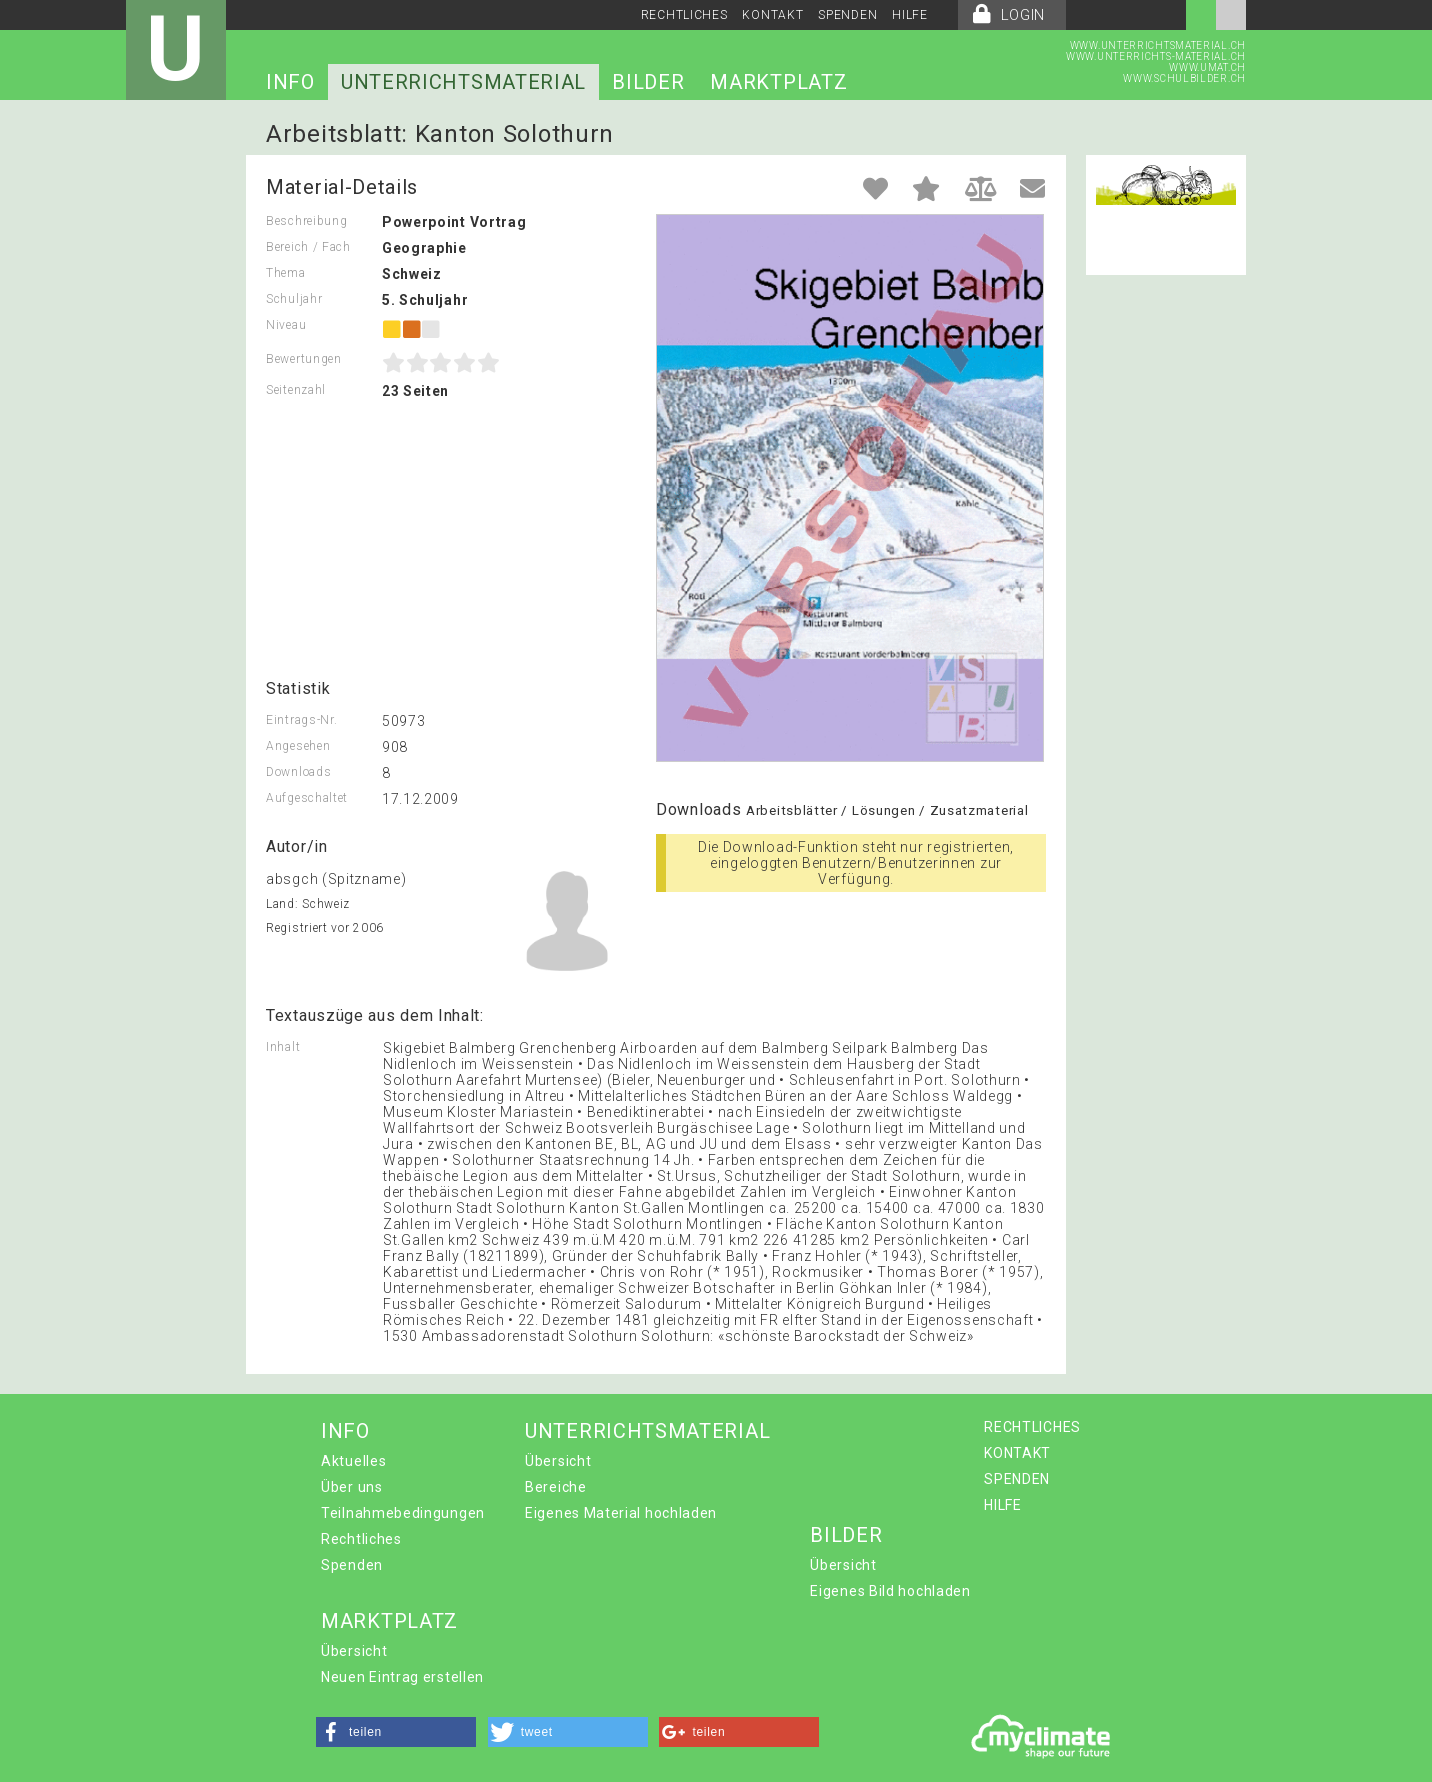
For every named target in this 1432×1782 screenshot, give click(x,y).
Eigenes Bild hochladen (890, 1591)
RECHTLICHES (684, 15)
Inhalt (283, 1047)
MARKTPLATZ (778, 82)
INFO (290, 82)
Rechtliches (361, 1539)
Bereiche (556, 1487)
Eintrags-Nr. (301, 720)
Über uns (352, 1487)
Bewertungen (304, 359)
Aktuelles (353, 1461)
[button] (396, 1732)
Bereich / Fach (308, 247)
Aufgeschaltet (307, 798)
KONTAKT (772, 15)
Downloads (298, 772)
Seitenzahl (296, 390)
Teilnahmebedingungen (403, 1513)
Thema (286, 273)
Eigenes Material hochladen (621, 1513)
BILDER (648, 82)
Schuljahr (294, 299)
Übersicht (558, 1461)
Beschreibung (306, 221)
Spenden (352, 1565)
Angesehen (298, 746)
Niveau (286, 325)
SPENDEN (847, 15)
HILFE (910, 15)
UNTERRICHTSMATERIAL (463, 82)
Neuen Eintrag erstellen (402, 1677)
